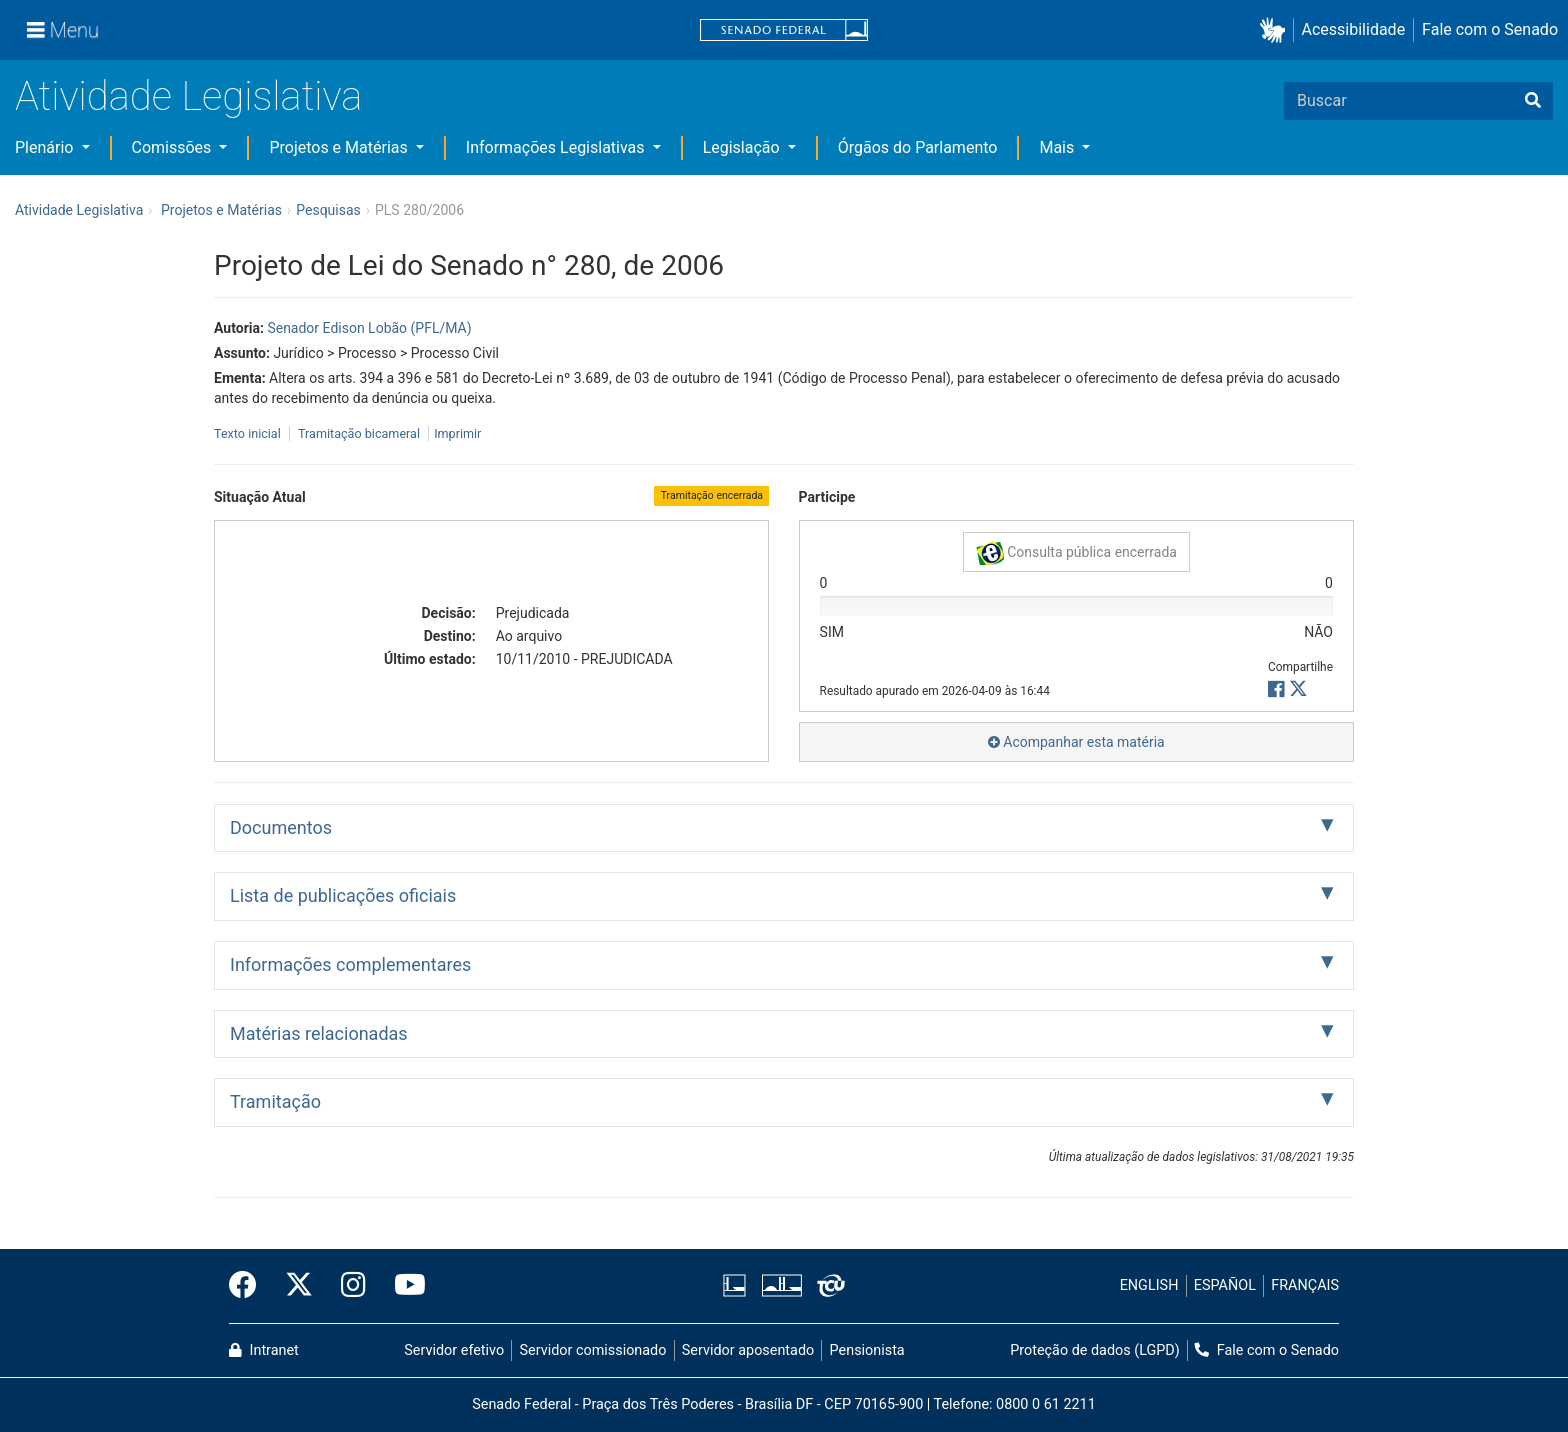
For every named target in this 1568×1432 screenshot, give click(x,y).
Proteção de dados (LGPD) (1095, 1350)
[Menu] (63, 30)
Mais (1058, 147)
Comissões (174, 147)
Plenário (46, 147)
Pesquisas (328, 210)
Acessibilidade (1354, 29)
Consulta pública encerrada (1076, 553)
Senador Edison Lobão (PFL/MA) (369, 328)
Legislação (743, 147)
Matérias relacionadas (319, 1033)
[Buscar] (1533, 101)
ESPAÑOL (1225, 1285)
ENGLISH (1149, 1285)
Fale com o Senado (1490, 29)
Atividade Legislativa (188, 96)
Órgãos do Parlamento (918, 147)
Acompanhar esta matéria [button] (1076, 742)
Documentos (281, 827)
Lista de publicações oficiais (343, 895)
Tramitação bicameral (359, 433)
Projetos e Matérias (340, 147)
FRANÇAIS (1305, 1285)
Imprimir (457, 433)
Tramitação (275, 1101)
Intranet (264, 1350)
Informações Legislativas (557, 147)
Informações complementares (350, 964)
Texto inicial (249, 433)
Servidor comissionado (593, 1350)
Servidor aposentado (748, 1350)
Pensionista (867, 1350)
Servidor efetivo (454, 1350)
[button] (1276, 30)
